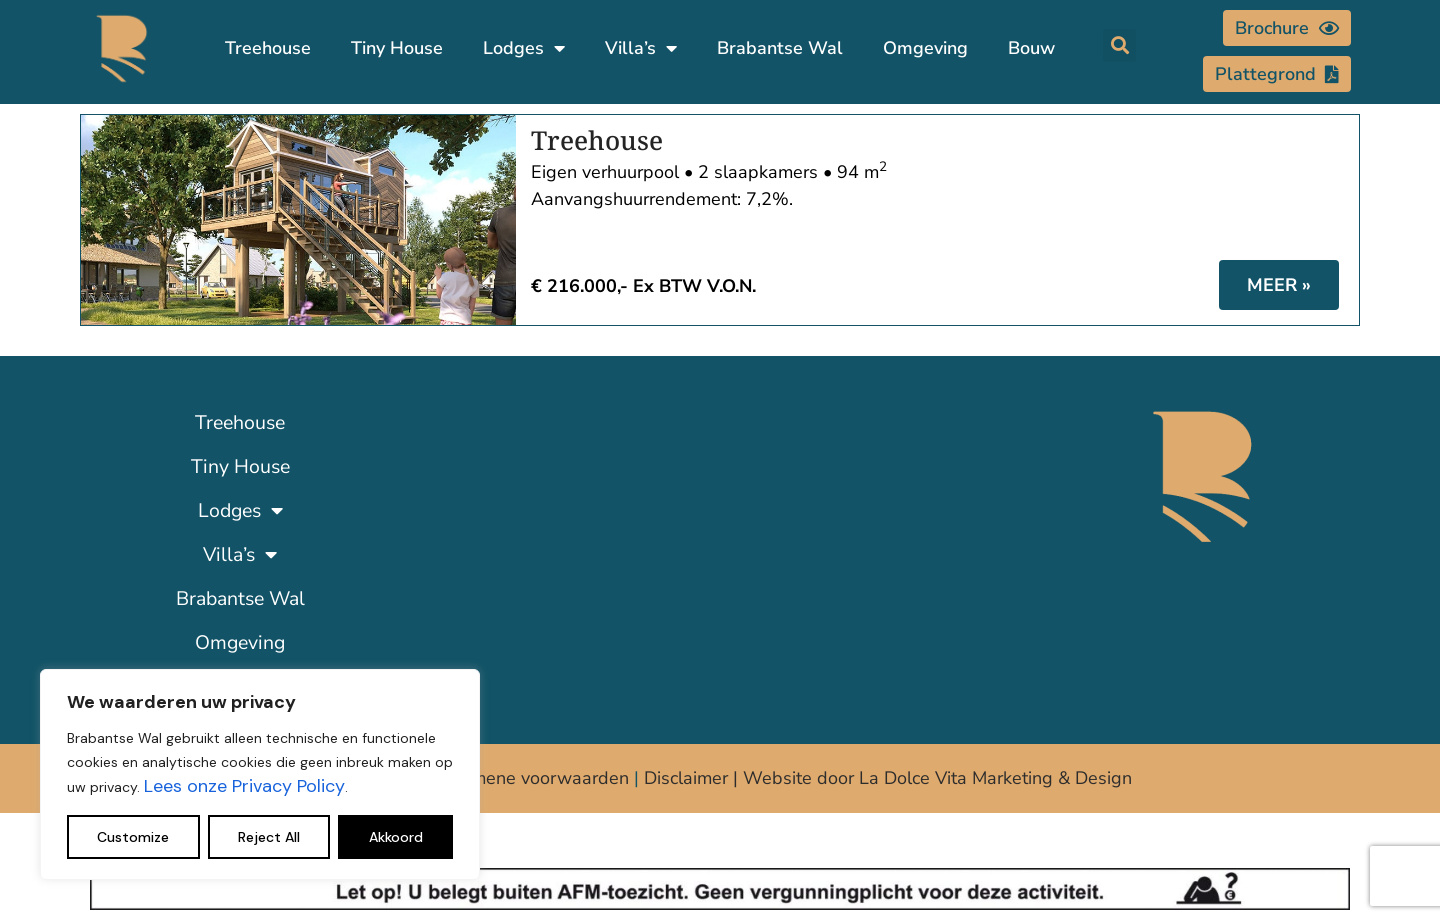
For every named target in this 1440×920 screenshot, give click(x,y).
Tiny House (397, 48)
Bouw (1031, 48)
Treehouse (268, 48)
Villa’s (641, 48)
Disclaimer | (693, 778)
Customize (133, 837)
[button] (1119, 45)
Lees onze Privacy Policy (244, 786)
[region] (260, 774)
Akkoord (396, 837)
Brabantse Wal (780, 48)
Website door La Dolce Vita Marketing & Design (937, 778)
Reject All (269, 837)
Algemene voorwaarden (530, 778)
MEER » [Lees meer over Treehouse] (1279, 285)
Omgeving (925, 48)
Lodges (524, 48)
